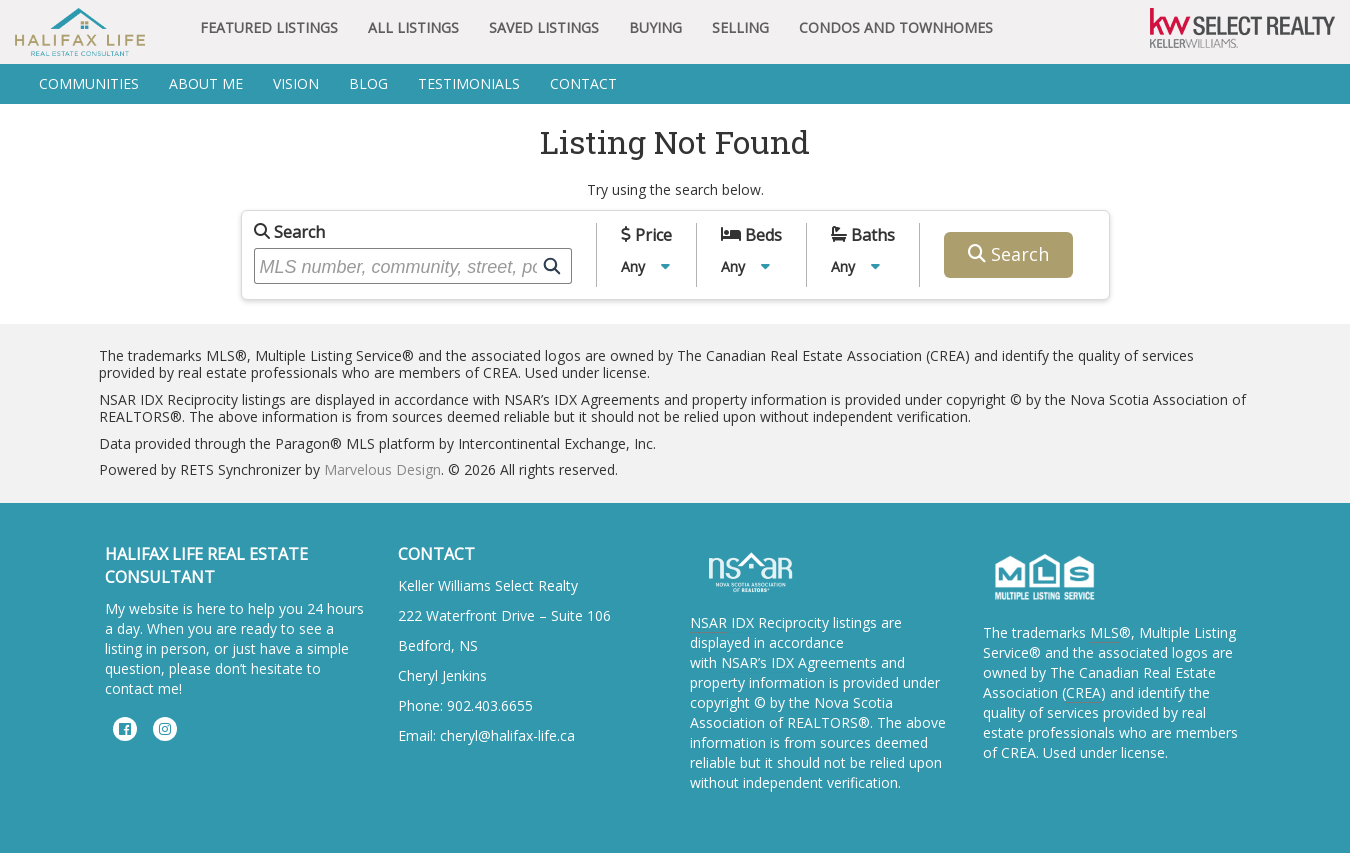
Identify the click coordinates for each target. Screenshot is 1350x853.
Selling (740, 27)
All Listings (413, 27)
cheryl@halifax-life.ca (507, 735)
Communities (89, 83)
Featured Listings (269, 27)
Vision (296, 83)
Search (289, 232)
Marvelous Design (382, 469)
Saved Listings (544, 27)
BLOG (368, 83)
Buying (655, 27)
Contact (583, 83)
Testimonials (469, 83)
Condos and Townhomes (896, 27)
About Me (206, 83)
